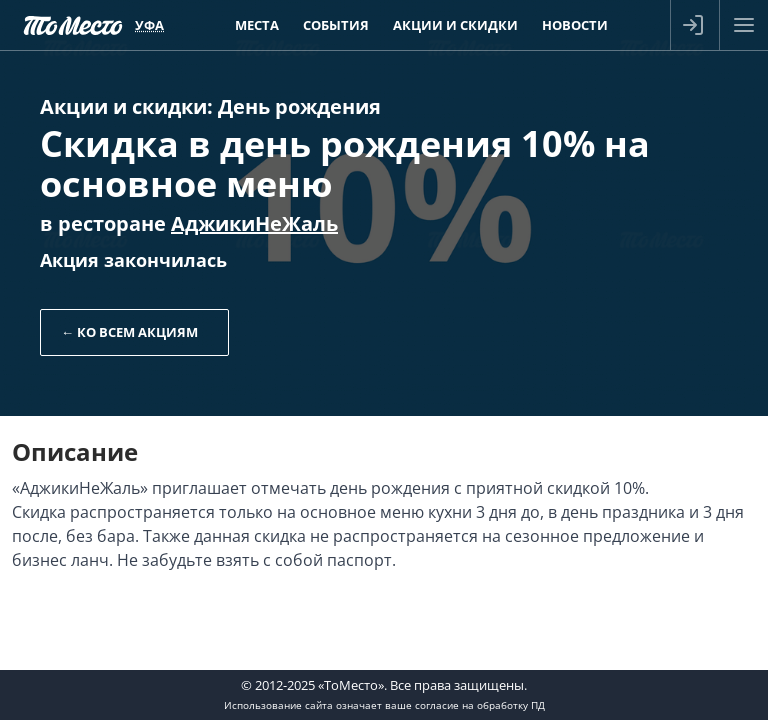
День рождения (299, 106)
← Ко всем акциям (129, 332)
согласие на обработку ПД (480, 705)
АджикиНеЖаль (254, 223)
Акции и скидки (123, 106)
